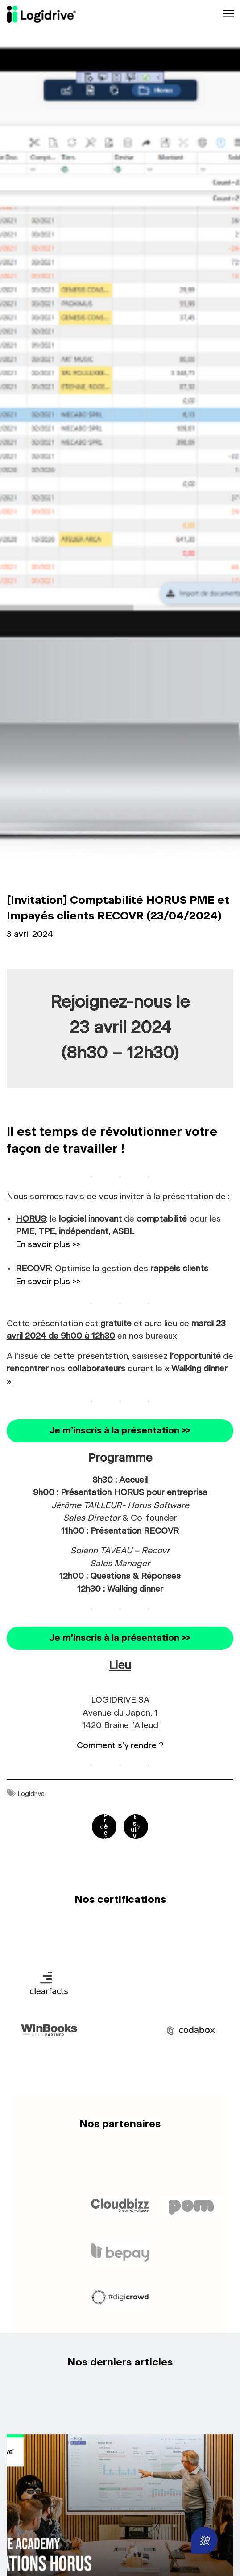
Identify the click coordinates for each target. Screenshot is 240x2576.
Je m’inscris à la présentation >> (120, 1430)
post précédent (105, 1826)
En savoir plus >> (48, 1244)
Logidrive (31, 1794)
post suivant (134, 1826)
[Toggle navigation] (227, 14)
